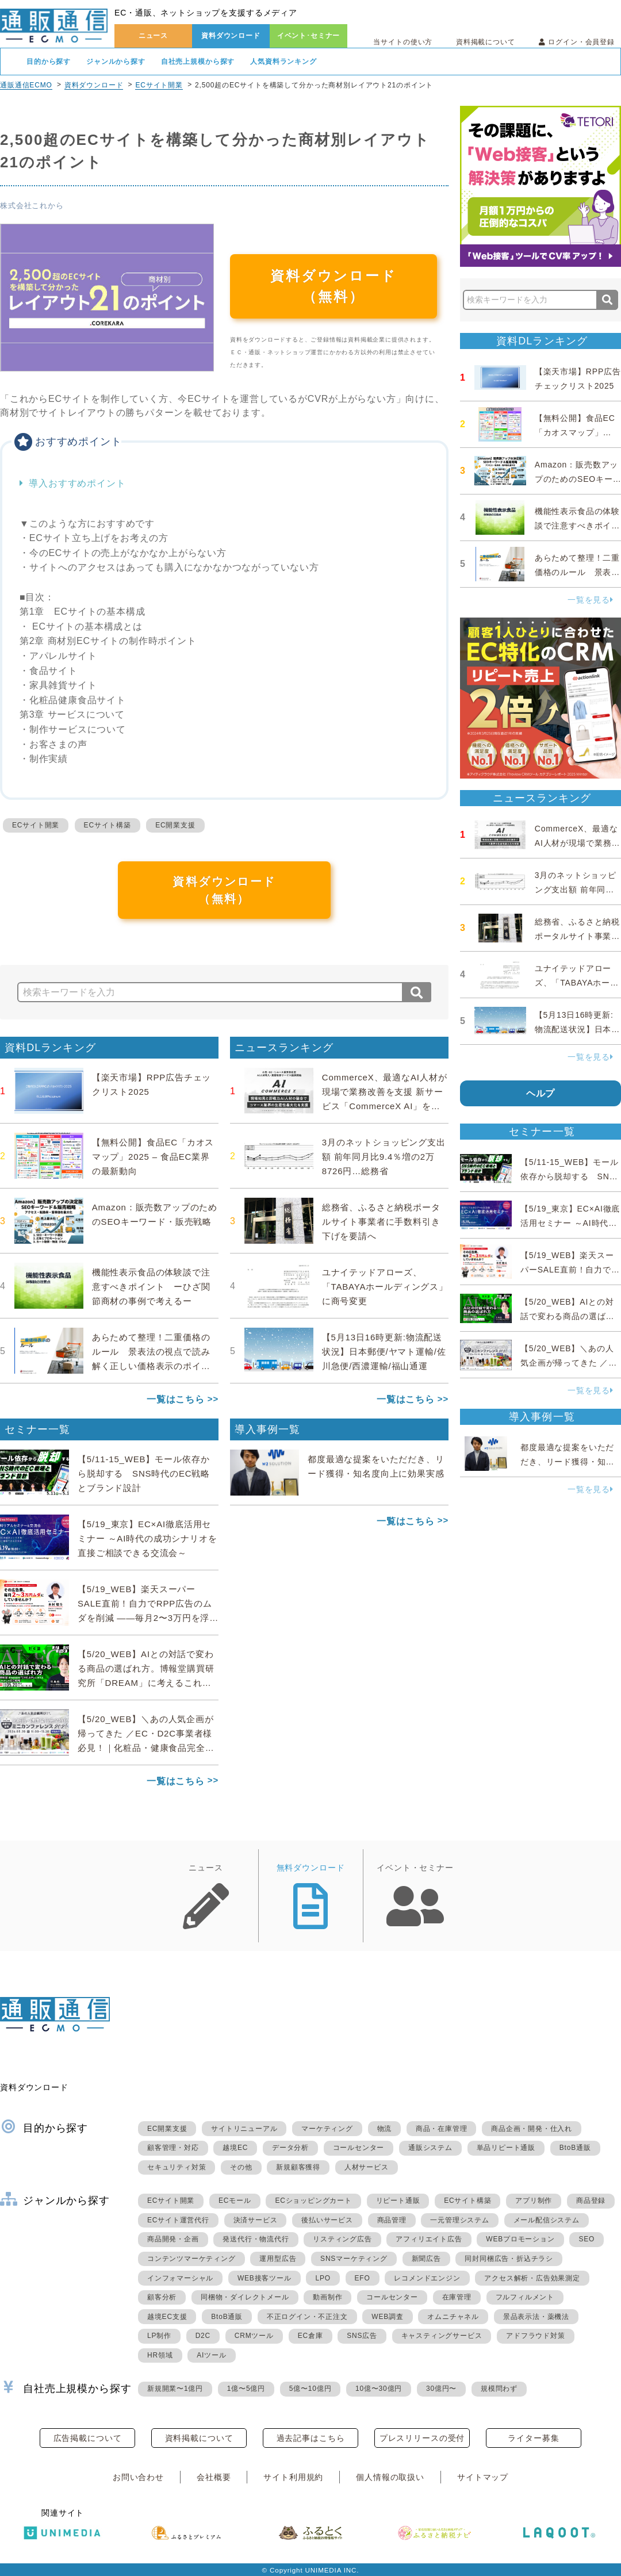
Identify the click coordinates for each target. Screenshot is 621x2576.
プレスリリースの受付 (422, 2438)
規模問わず (499, 2389)
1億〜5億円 (246, 2389)
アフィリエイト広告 (429, 2239)
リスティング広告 (342, 2239)
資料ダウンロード (230, 36)
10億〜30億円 (378, 2389)
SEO (586, 2239)
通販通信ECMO (26, 85)
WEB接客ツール (264, 2278)
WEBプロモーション (520, 2239)
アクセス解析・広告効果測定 (532, 2278)
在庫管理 (456, 2297)
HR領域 (160, 2355)
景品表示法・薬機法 (536, 2317)
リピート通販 (398, 2200)
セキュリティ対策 (176, 2167)
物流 (384, 2129)
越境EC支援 (167, 2317)
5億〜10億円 (310, 2389)
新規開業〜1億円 (175, 2389)
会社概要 (214, 2477)
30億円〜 (441, 2389)
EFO (362, 2278)
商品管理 (392, 2220)
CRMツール (254, 2336)
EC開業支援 (175, 825)
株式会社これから (32, 205)
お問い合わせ (138, 2477)
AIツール (211, 2355)
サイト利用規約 (293, 2477)
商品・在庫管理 (441, 2129)
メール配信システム (546, 2220)
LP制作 (159, 2336)
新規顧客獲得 (298, 2167)
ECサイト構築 (107, 825)
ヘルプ (540, 1093)
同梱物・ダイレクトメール (245, 2297)
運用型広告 (277, 2259)
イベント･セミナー (308, 36)
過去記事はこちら (311, 2438)
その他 (241, 2167)
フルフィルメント (525, 2297)
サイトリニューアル (244, 2129)
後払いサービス (327, 2220)
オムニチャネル (453, 2317)
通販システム (430, 2148)
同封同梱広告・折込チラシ (509, 2259)
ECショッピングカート (313, 2200)
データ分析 (290, 2148)
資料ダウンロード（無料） (333, 286)
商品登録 (590, 2200)
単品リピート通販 (506, 2148)
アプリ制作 (533, 2200)
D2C (202, 2336)
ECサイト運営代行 (178, 2220)
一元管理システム (459, 2220)
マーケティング (327, 2129)
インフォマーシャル (180, 2278)
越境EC (235, 2148)
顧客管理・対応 (173, 2148)
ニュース (153, 36)
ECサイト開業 (159, 85)
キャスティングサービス (441, 2336)
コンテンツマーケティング (191, 2259)
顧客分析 (162, 2297)
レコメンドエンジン (427, 2278)
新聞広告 (426, 2259)
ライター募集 (533, 2438)
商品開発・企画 (173, 2239)
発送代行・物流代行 (256, 2239)
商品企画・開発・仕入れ (531, 2129)
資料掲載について (485, 42)
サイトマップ (482, 2477)
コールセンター (359, 2148)
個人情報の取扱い (390, 2477)
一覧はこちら (176, 1399)
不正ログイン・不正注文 (307, 2317)
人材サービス (366, 2167)
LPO (322, 2278)
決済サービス (255, 2220)
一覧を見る (591, 599)
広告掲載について (87, 2438)
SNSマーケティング (354, 2259)
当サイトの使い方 (402, 42)
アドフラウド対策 (535, 2336)
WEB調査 (387, 2317)
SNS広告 (362, 2336)
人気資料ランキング (283, 61)
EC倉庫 (310, 2336)
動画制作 (327, 2297)
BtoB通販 (575, 2148)
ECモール (234, 2200)
